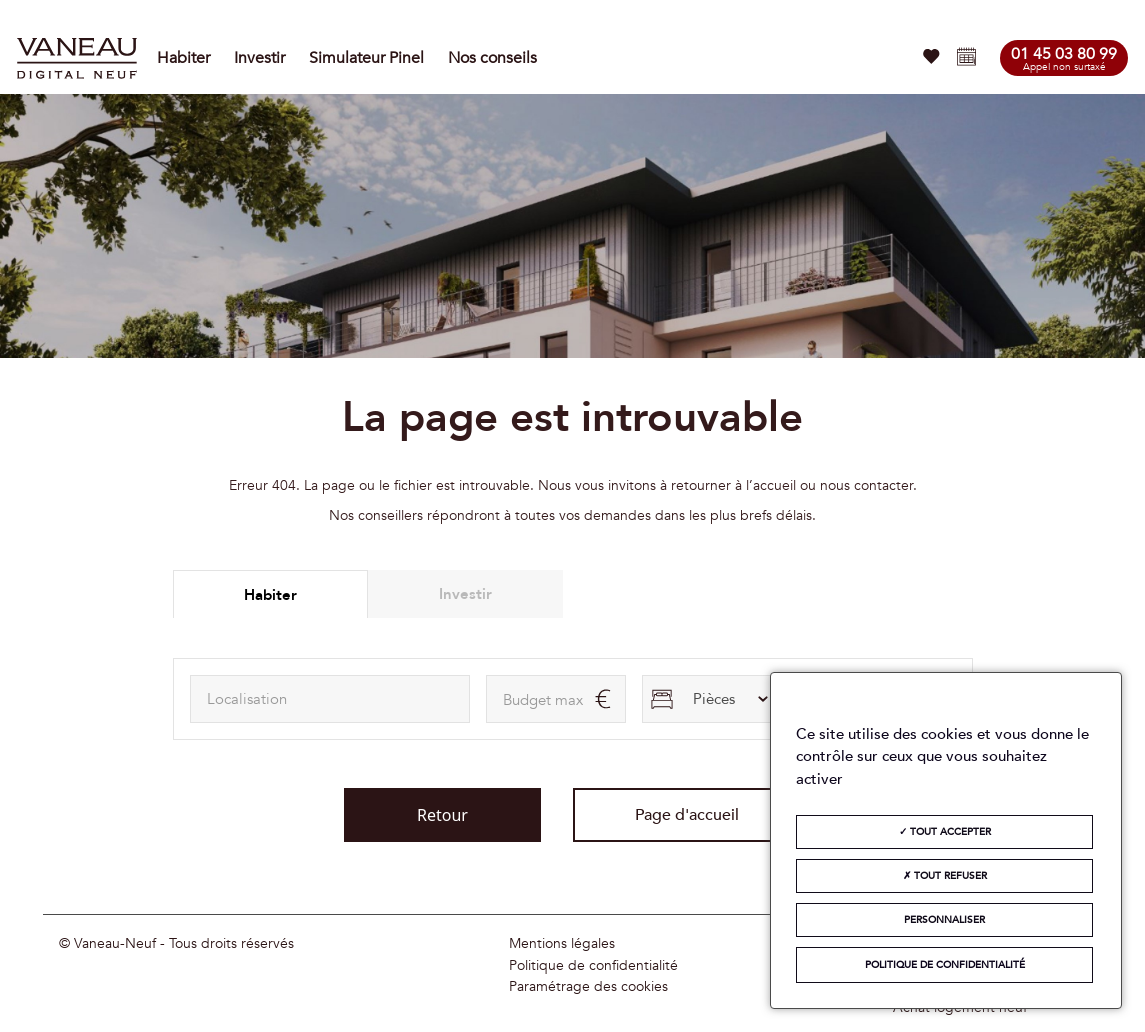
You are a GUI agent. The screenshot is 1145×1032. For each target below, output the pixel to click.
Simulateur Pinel (366, 58)
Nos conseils (492, 58)
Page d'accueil (687, 815)
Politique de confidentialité (593, 966)
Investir (259, 58)
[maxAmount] (556, 699)
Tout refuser (945, 876)
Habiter (183, 58)
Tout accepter (945, 832)
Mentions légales (562, 944)
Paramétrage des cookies (588, 987)
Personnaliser (944, 920)
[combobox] (330, 699)
